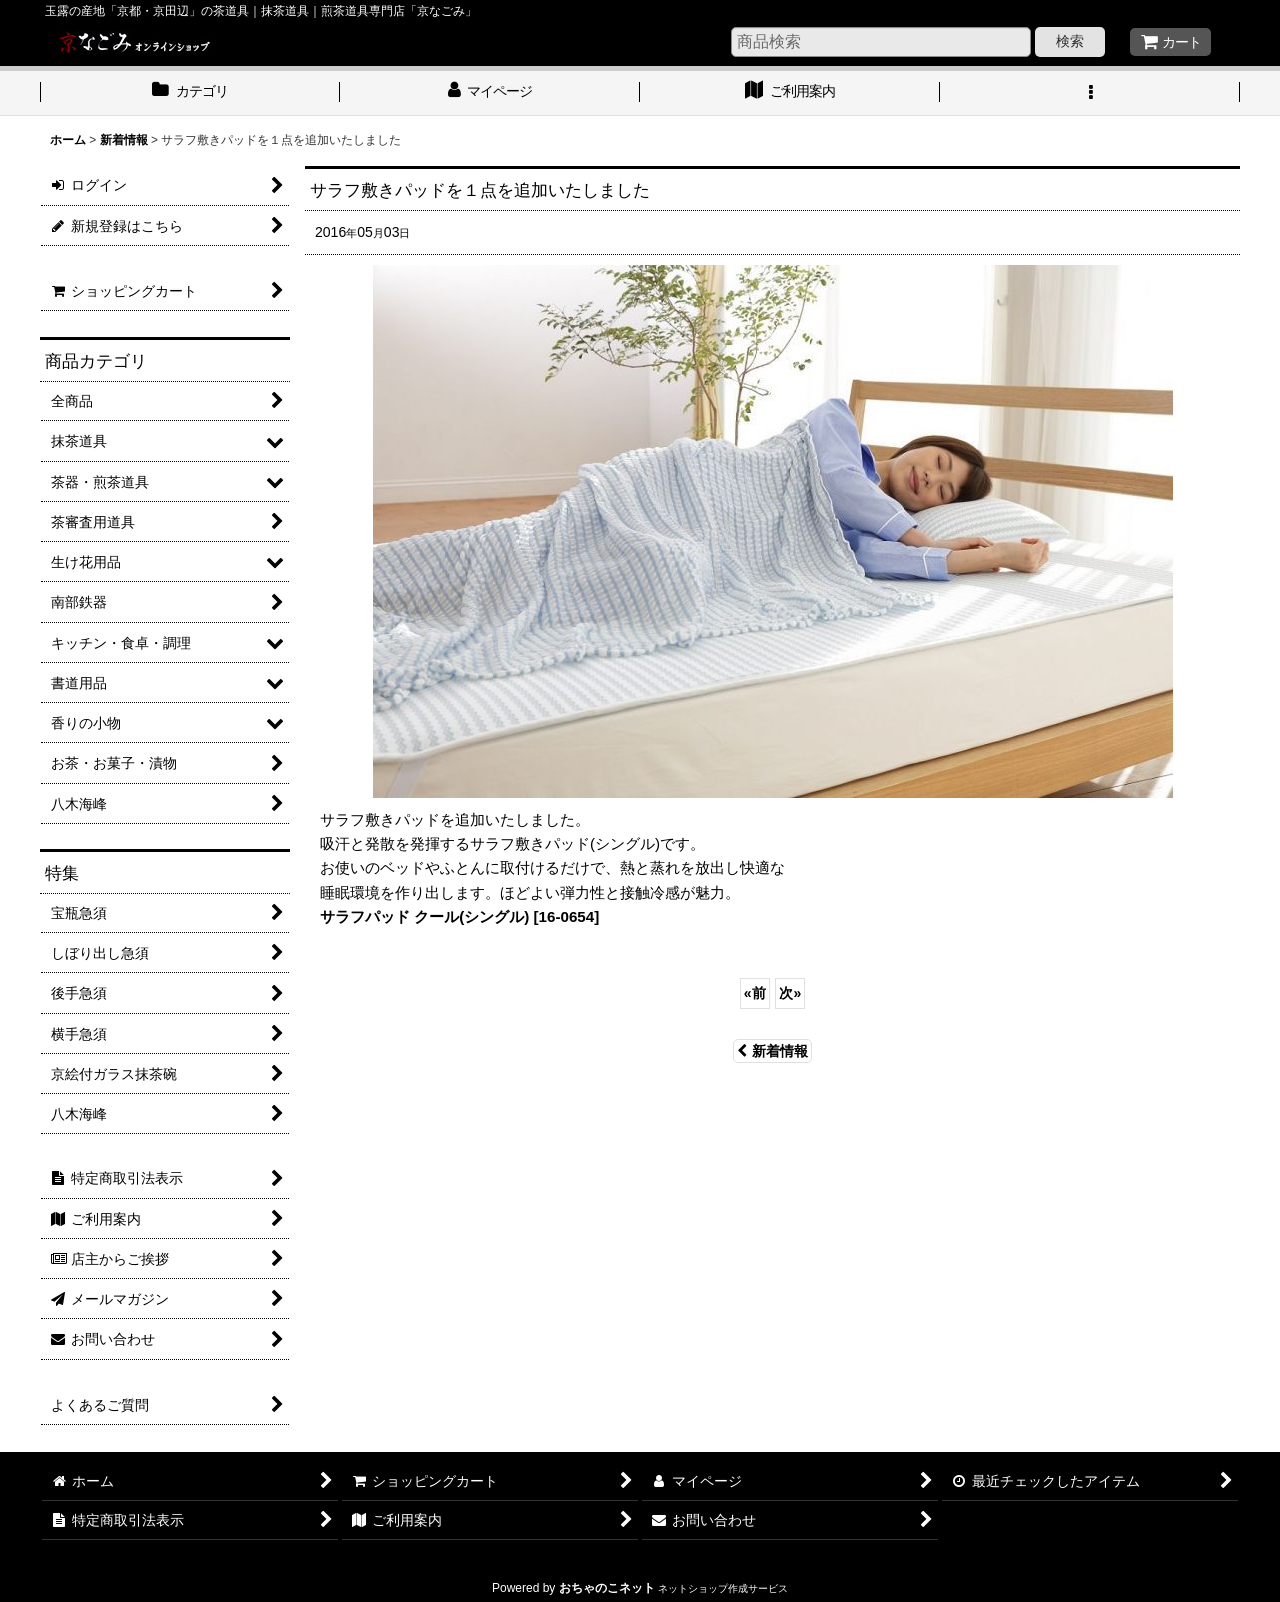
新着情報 (772, 1051)
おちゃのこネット (607, 1588)
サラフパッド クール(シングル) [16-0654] (459, 916)
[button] (1090, 93)
